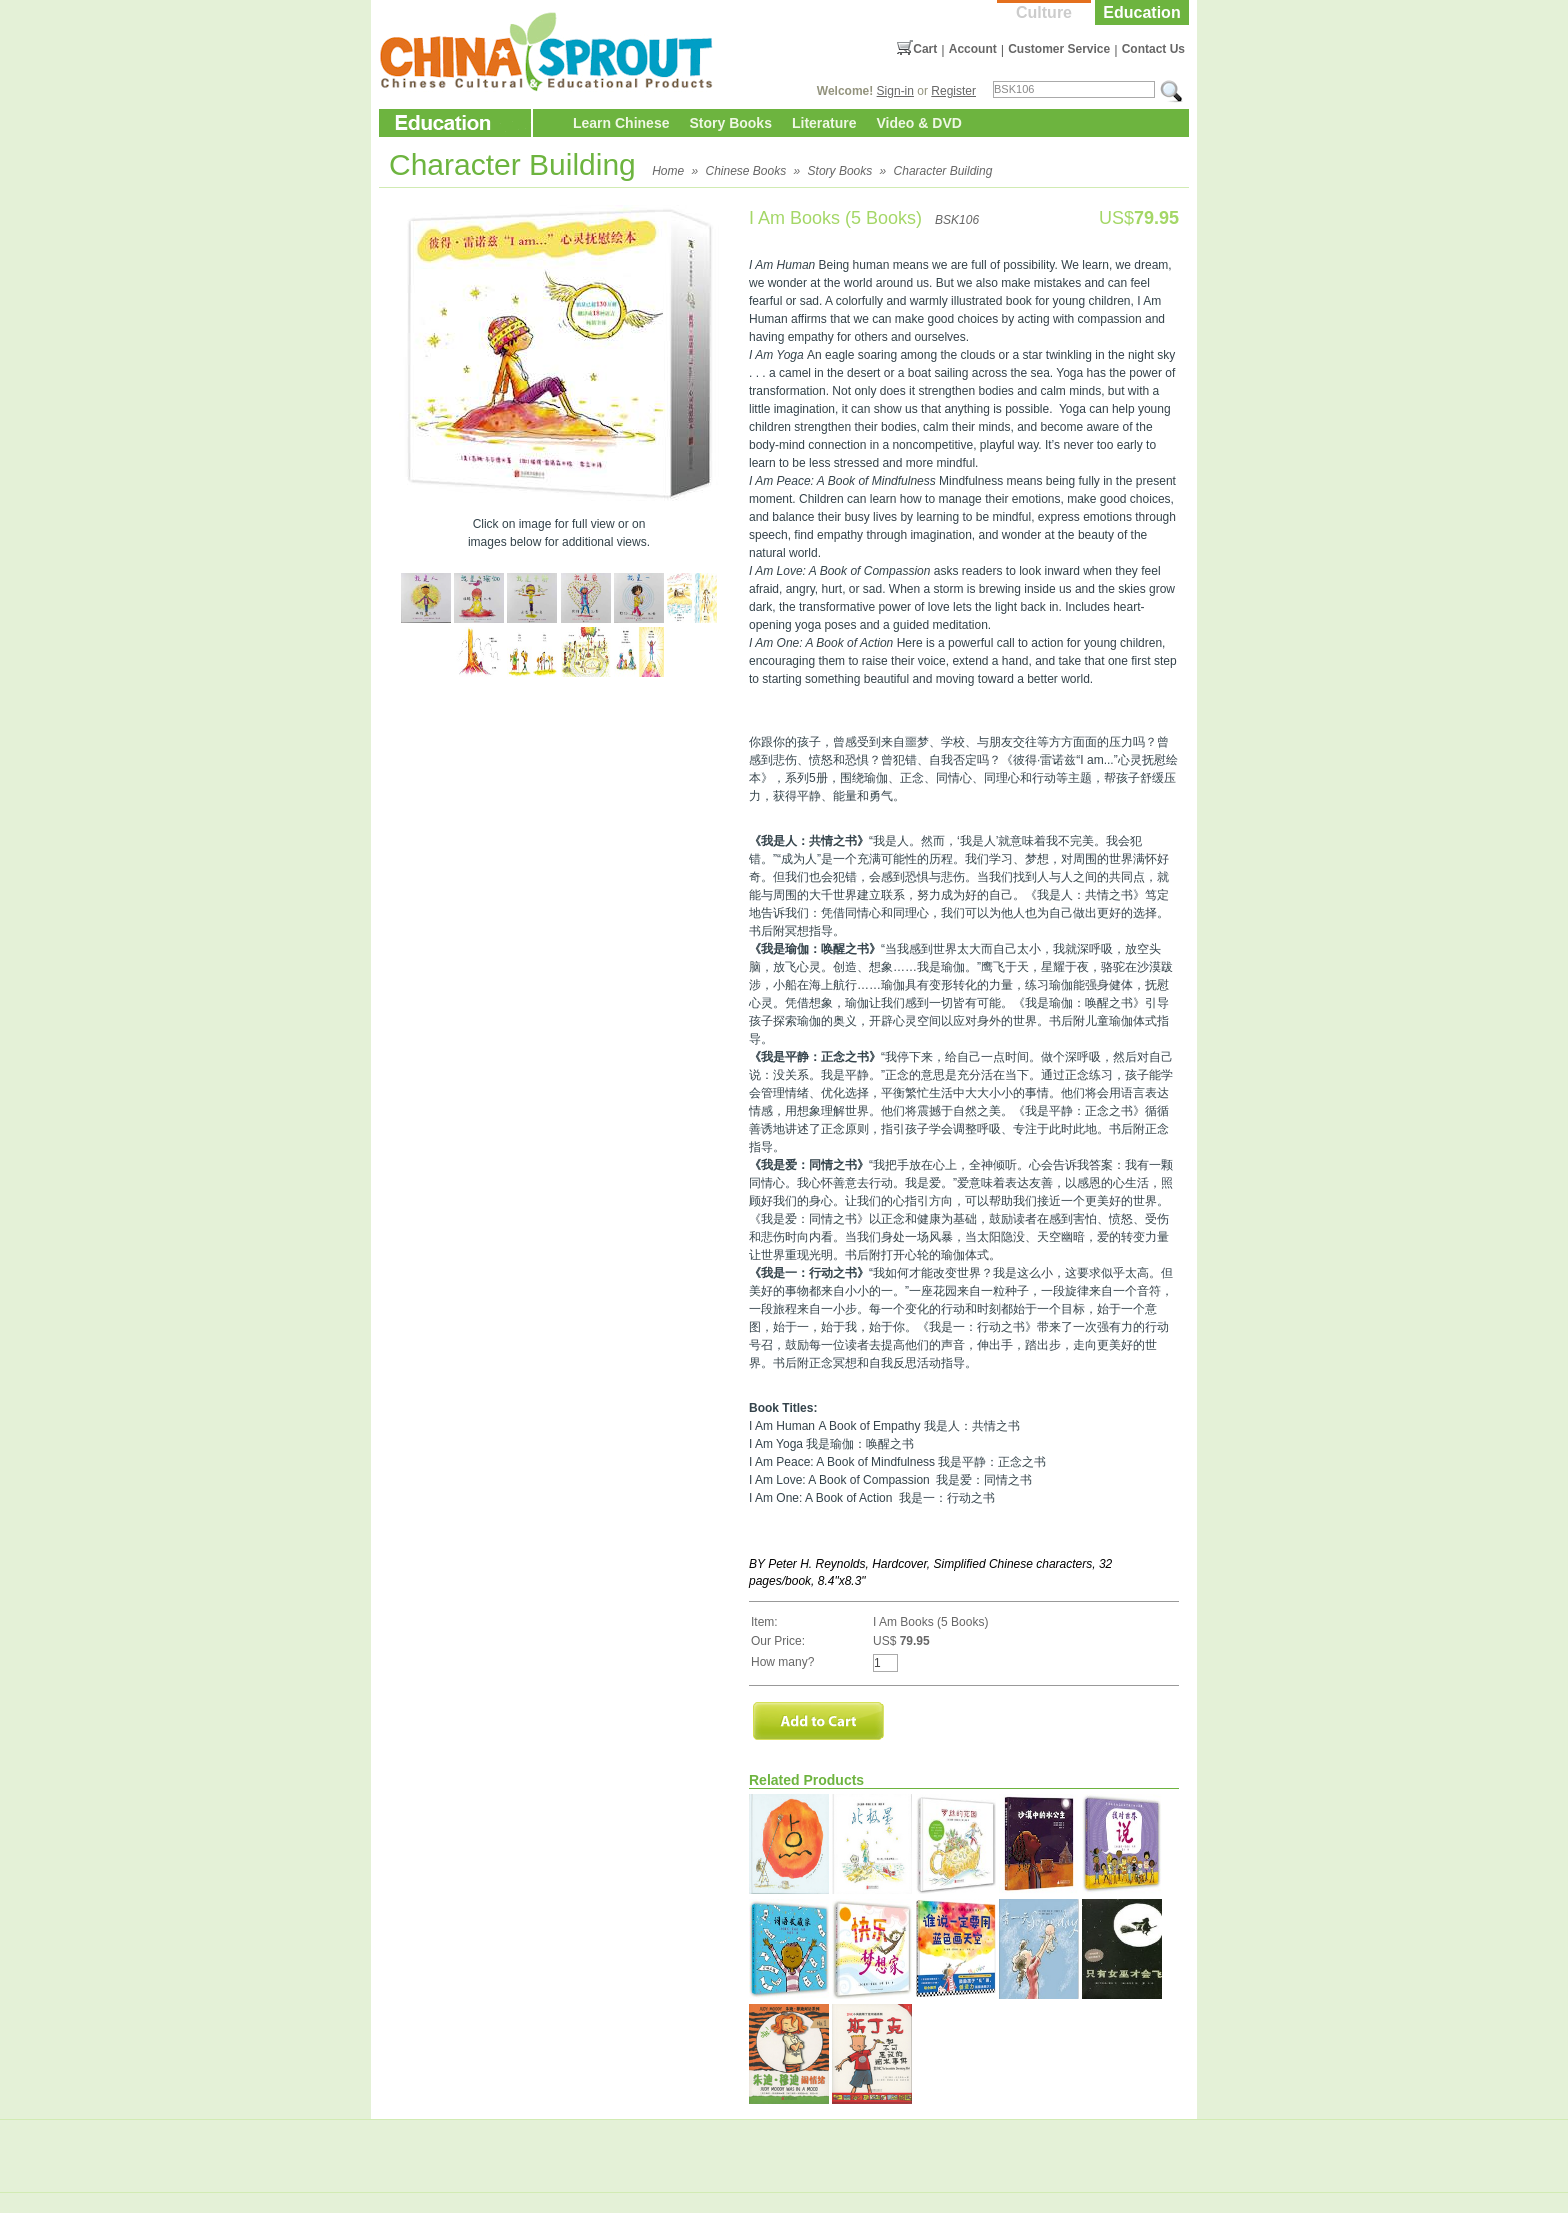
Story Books (730, 123)
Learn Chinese (621, 123)
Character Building (943, 171)
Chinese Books (746, 171)
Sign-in (895, 91)
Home (668, 171)
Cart (925, 49)
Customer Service (1059, 49)
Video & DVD (919, 123)
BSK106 (957, 220)
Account (973, 49)
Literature (824, 123)
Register (953, 91)
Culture (1044, 12)
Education (1141, 12)
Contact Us (1153, 49)
